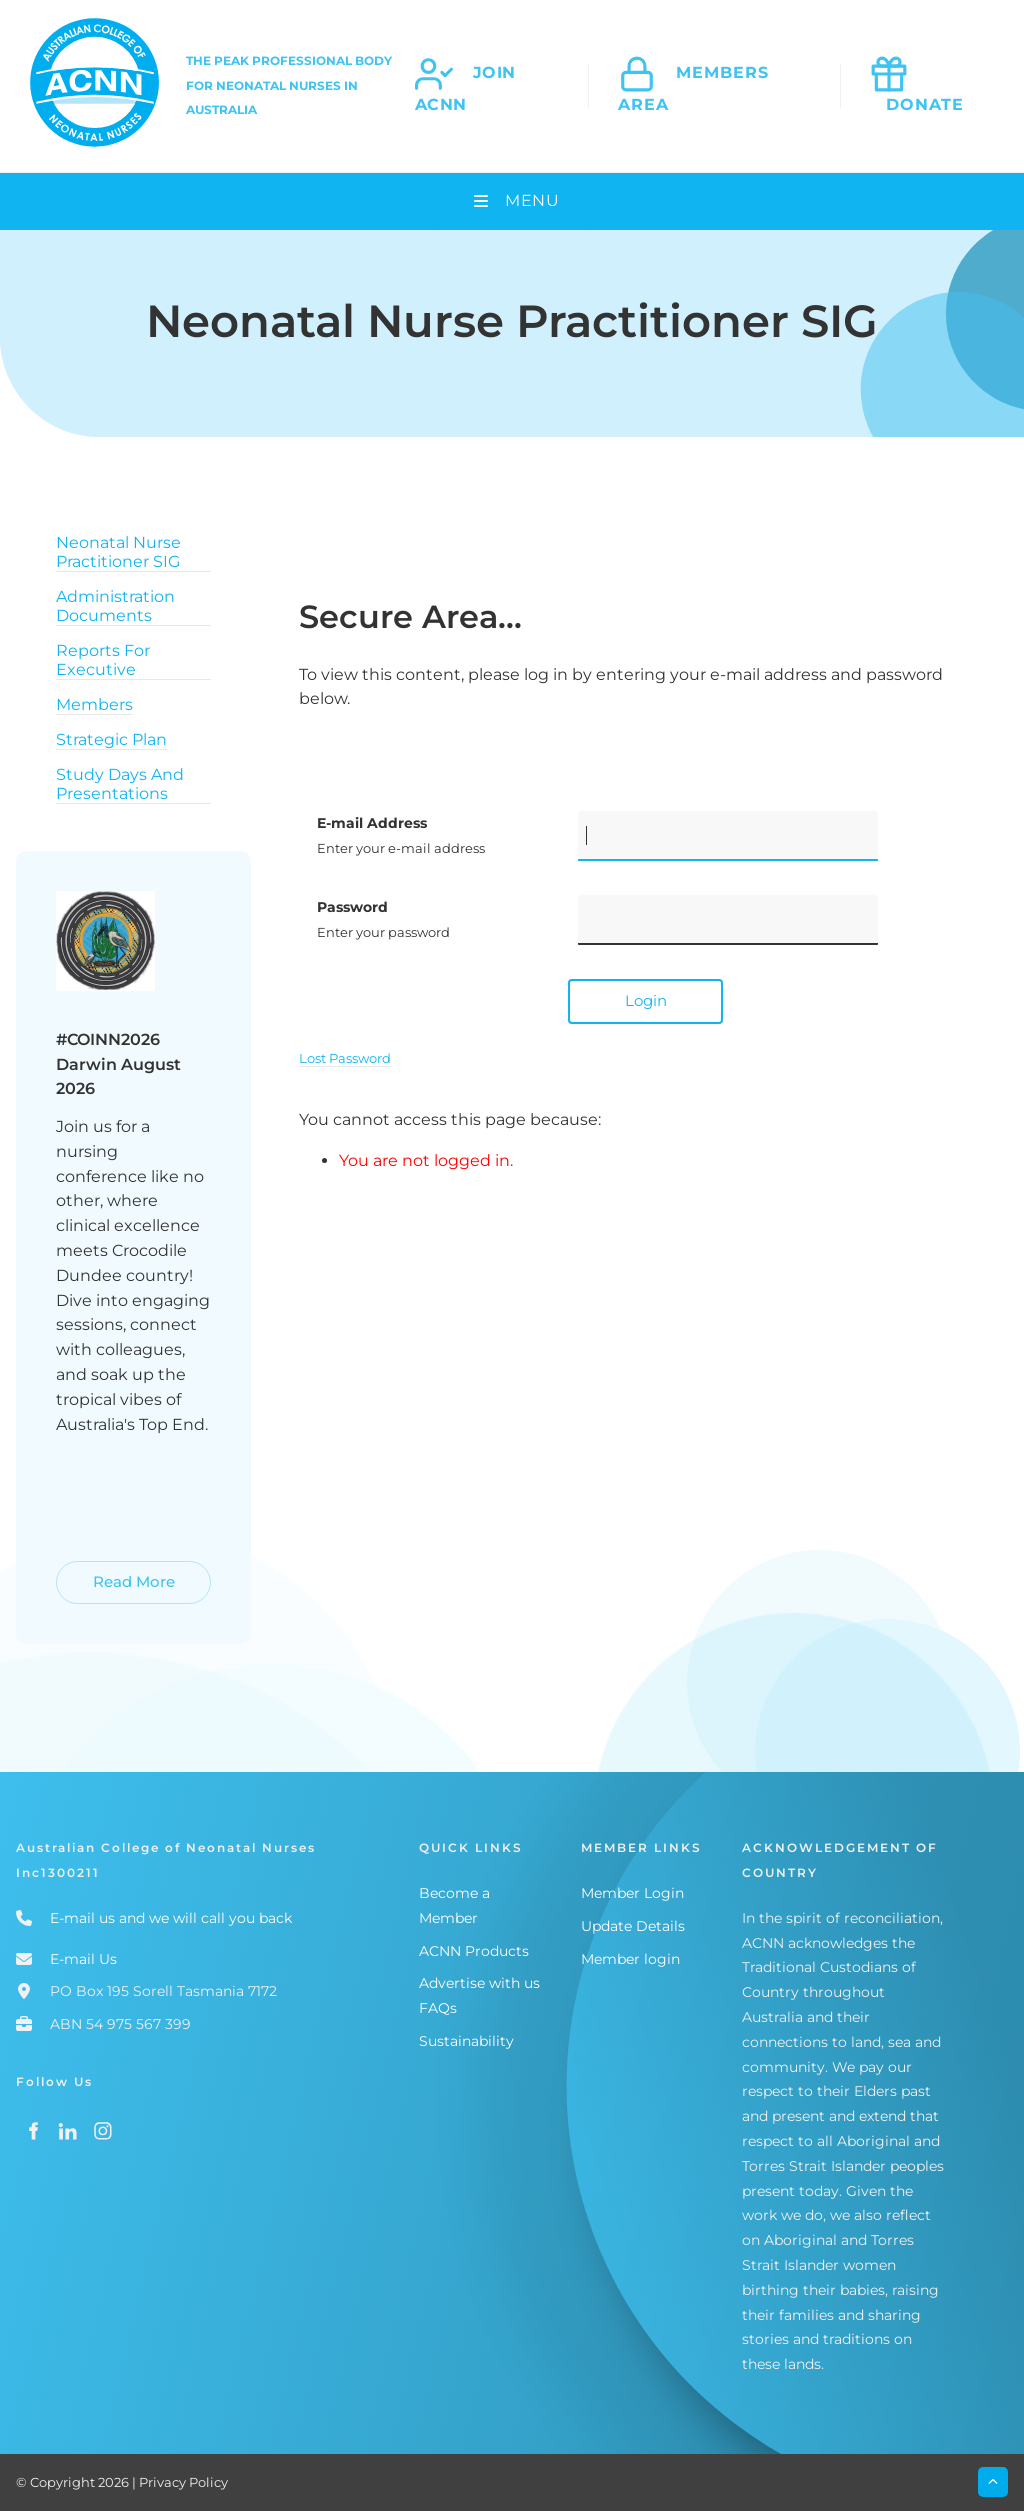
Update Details (633, 1926)
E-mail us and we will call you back (171, 1918)
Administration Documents (115, 606)
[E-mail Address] (728, 836)
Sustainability (466, 2041)
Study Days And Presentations (120, 784)
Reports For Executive (103, 660)
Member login (630, 1959)
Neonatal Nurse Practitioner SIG (118, 552)
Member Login (632, 1893)
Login (646, 1000)
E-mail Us (83, 1959)
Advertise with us (479, 1983)
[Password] (728, 920)
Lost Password (345, 1058)
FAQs (438, 2008)
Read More (99, 1572)
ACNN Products (474, 1951)
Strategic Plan (111, 739)
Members (94, 704)
